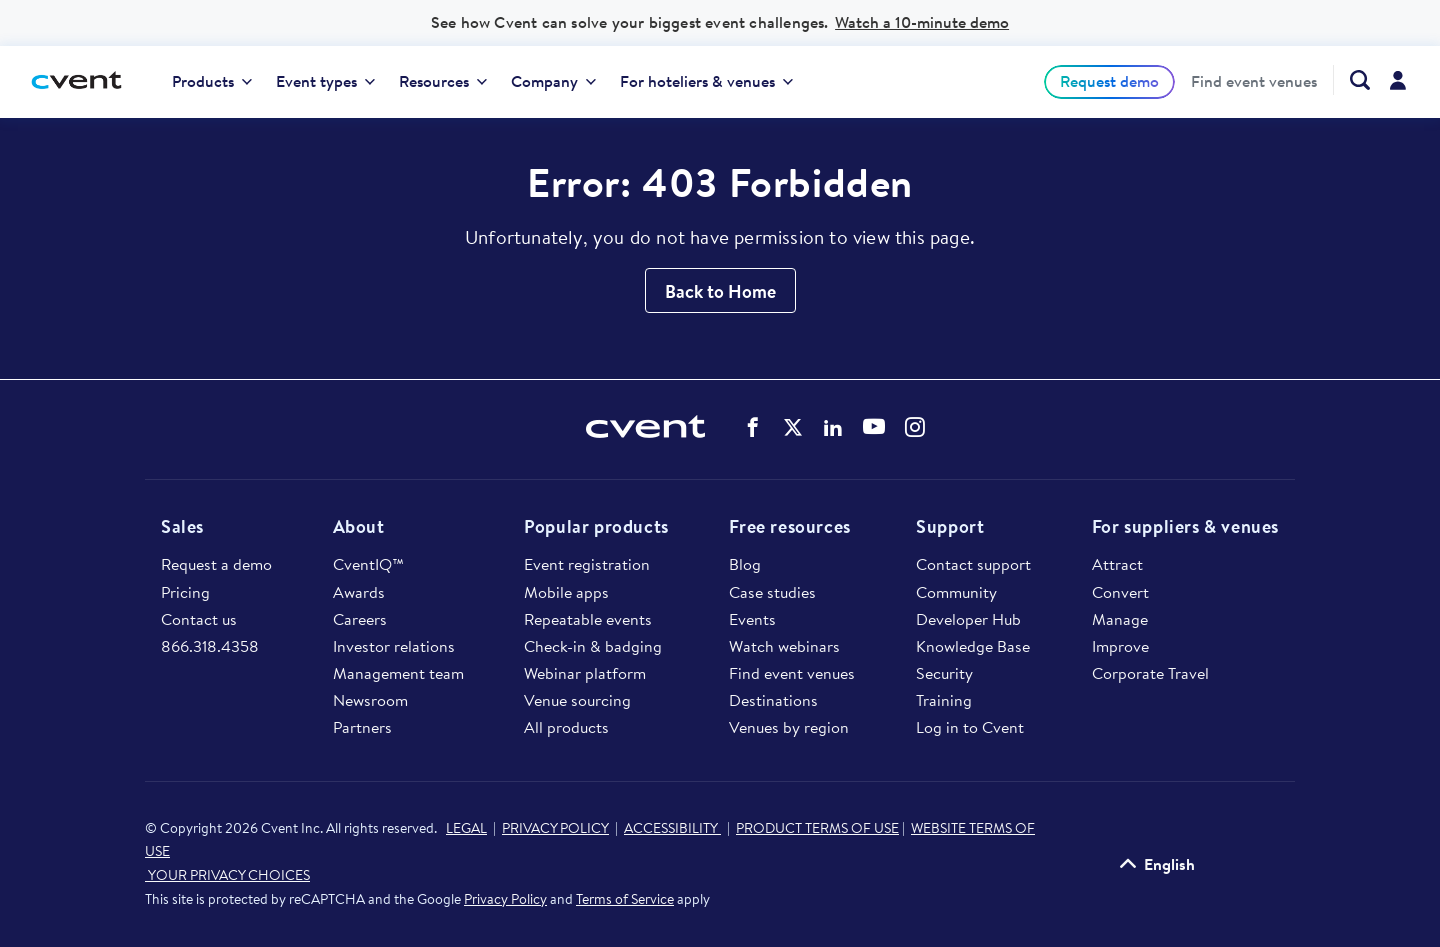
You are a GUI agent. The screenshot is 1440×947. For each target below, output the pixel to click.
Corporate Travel (1150, 673)
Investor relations (394, 646)
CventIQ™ (368, 564)
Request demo (1109, 81)
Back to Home (720, 291)
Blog (745, 564)
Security (944, 673)
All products (566, 727)
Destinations (773, 700)
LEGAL (466, 828)
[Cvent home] (84, 81)
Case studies (772, 592)
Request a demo (216, 564)
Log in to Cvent (970, 727)
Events (752, 619)
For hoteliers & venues (706, 81)
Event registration (587, 564)
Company (553, 81)
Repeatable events (588, 619)
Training (944, 700)
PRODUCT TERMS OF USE (817, 828)
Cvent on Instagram (915, 427)
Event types (325, 81)
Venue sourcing (577, 700)
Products (212, 81)
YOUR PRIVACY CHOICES (227, 875)
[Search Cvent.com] (1351, 80)
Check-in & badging (593, 646)
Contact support (973, 564)
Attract (1117, 564)
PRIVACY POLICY (555, 828)
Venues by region (789, 727)
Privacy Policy (505, 899)
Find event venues (1254, 82)
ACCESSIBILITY (672, 828)
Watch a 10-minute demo (922, 22)
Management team (398, 673)
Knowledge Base (973, 646)
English (1169, 863)
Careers (360, 619)
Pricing (185, 592)
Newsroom (370, 700)
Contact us (199, 619)
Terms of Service (625, 899)
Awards (359, 592)
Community (956, 592)
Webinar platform (585, 673)
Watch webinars (784, 646)
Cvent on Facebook (753, 427)
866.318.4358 (210, 646)
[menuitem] (212, 82)
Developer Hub (968, 619)
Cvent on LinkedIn (833, 427)
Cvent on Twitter (793, 427)
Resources (443, 81)
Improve (1120, 646)
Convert (1120, 592)
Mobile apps (566, 592)
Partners (362, 727)
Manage (1120, 619)
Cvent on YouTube (874, 426)
